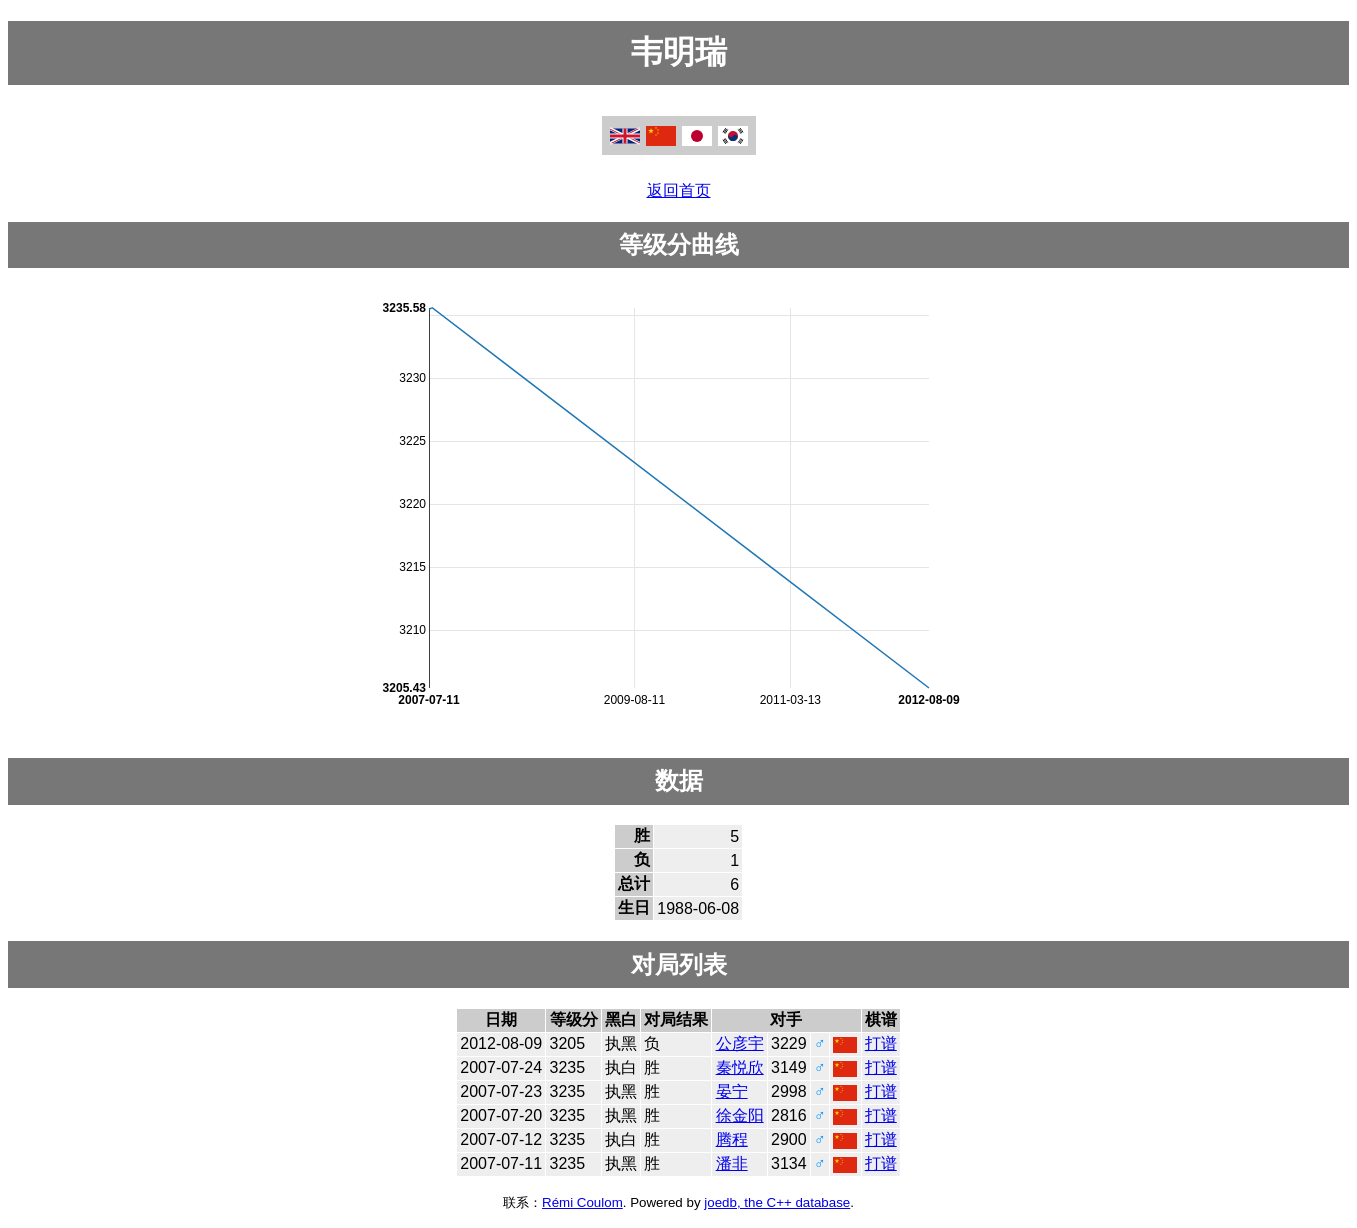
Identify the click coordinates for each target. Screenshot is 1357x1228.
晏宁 (732, 1091)
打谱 (881, 1043)
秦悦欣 (740, 1067)
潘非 (732, 1163)
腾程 (732, 1139)
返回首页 (679, 190)
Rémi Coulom (582, 1202)
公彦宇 (740, 1043)
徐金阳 (740, 1115)
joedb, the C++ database (777, 1202)
